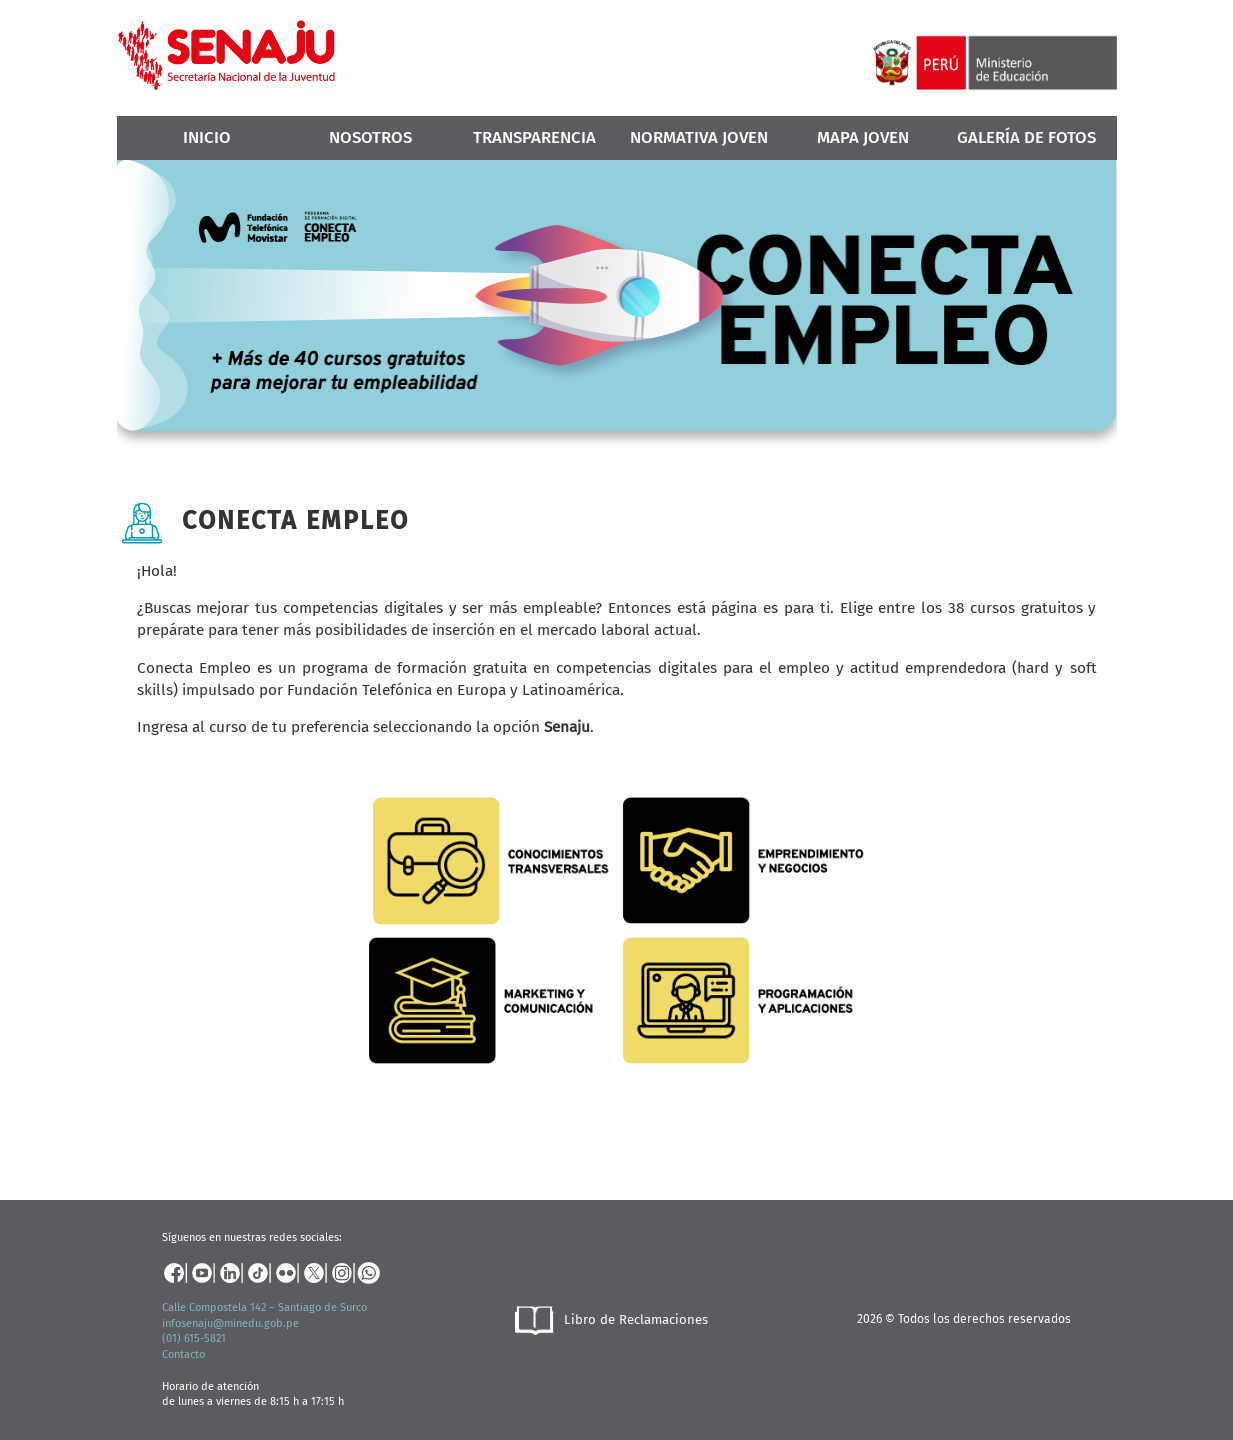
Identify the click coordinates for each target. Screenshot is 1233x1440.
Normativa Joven (699, 137)
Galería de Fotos (1026, 137)
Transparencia (534, 137)
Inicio (207, 137)
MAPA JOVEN (863, 137)
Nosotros (370, 137)
